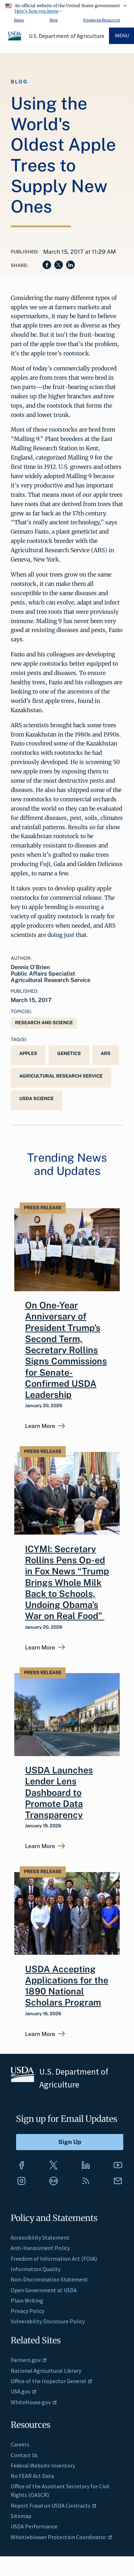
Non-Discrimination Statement (49, 2279)
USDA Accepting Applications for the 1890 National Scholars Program (66, 1986)
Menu (122, 35)
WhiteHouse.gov (34, 2402)
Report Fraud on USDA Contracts (54, 2505)
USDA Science (36, 1098)
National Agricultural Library (46, 2370)
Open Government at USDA (44, 2290)
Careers (20, 2444)
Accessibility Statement (40, 2237)
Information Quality (35, 2269)
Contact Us (24, 2455)
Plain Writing (27, 2300)
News (19, 20)
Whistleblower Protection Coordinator (62, 2537)
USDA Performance (34, 2526)
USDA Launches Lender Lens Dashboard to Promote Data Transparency (59, 1792)
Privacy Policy (27, 2310)
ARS (105, 1053)
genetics (69, 1053)
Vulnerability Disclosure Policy (48, 2321)
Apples (28, 1053)
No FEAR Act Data (32, 2475)
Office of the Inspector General (52, 2381)
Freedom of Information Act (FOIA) (54, 2258)
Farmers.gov (29, 2359)
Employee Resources (101, 20)
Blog (54, 20)
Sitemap (21, 2515)
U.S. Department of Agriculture (66, 35)
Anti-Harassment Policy (40, 2247)
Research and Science (44, 1022)
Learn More (40, 1426)
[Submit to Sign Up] (69, 2142)
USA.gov (24, 2391)
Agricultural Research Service (61, 1076)
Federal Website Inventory (43, 2465)
